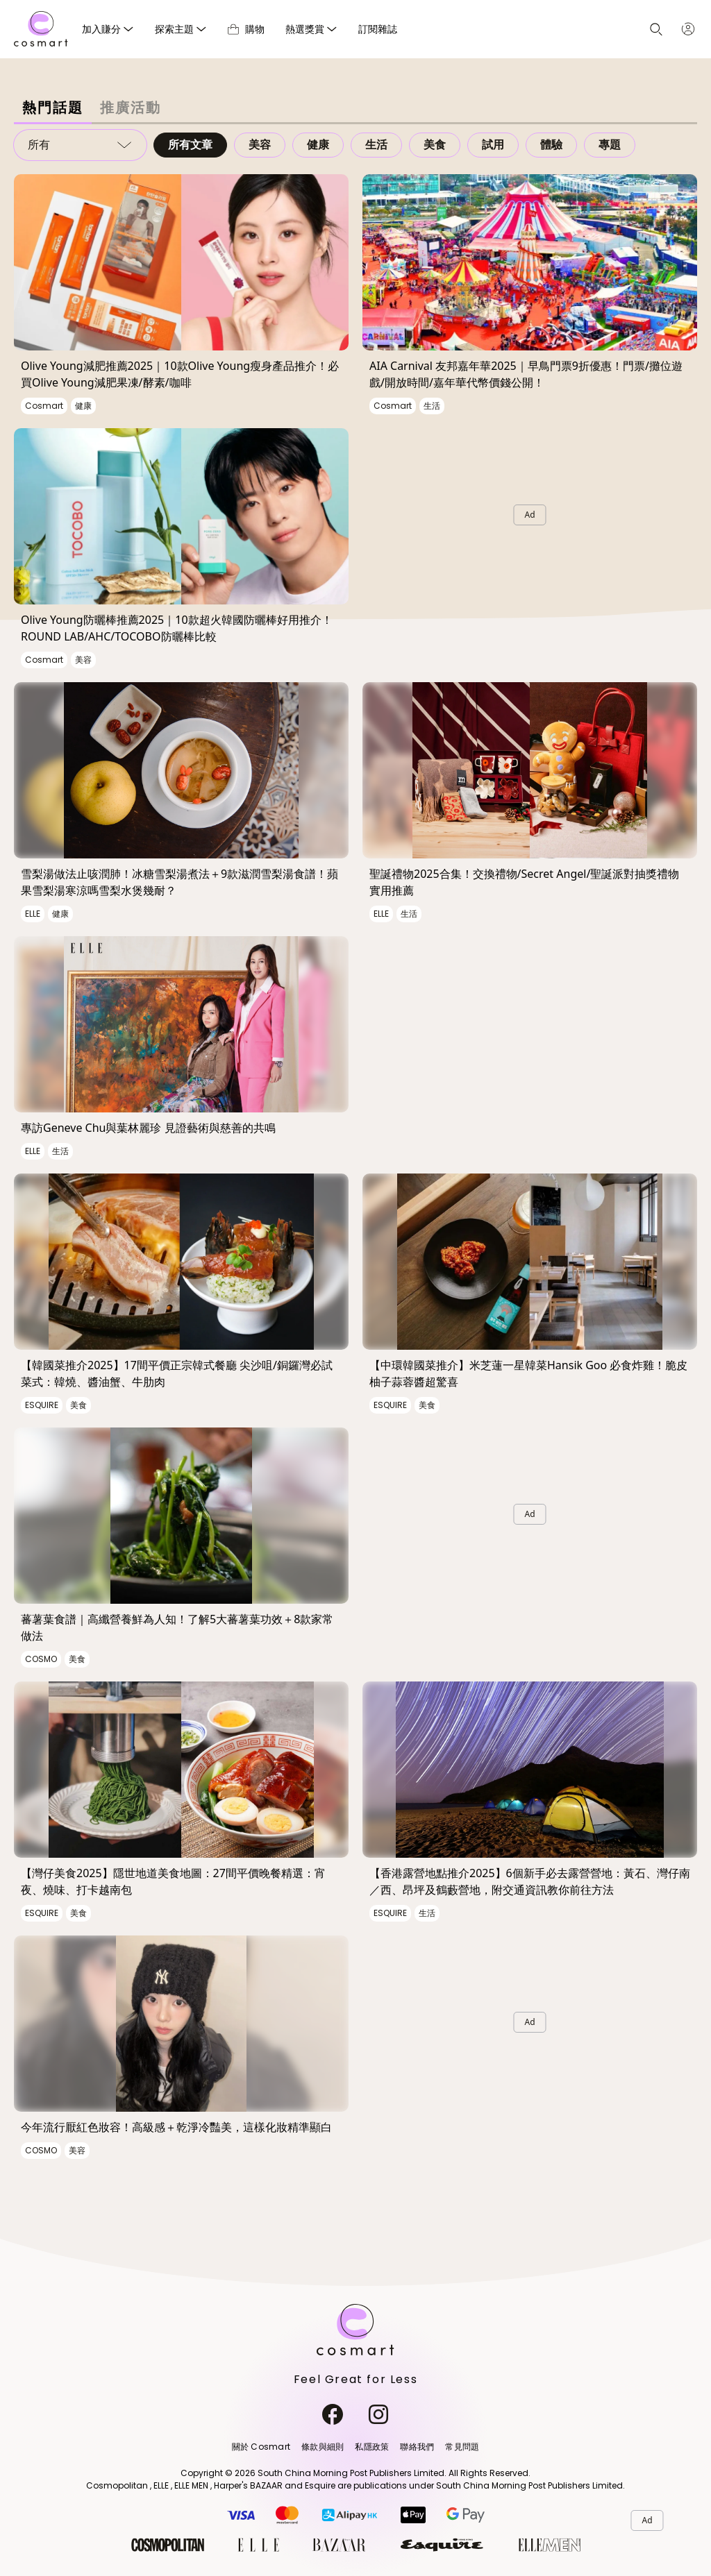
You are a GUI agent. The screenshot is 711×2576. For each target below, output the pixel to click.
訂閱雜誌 (377, 28)
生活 (376, 145)
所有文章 (190, 145)
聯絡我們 (417, 2446)
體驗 (551, 145)
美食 (435, 145)
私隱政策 (372, 2446)
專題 (610, 145)
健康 (318, 145)
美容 (260, 145)
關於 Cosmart (261, 2446)
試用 (493, 145)
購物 (246, 28)
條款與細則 (322, 2446)
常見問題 (462, 2446)
